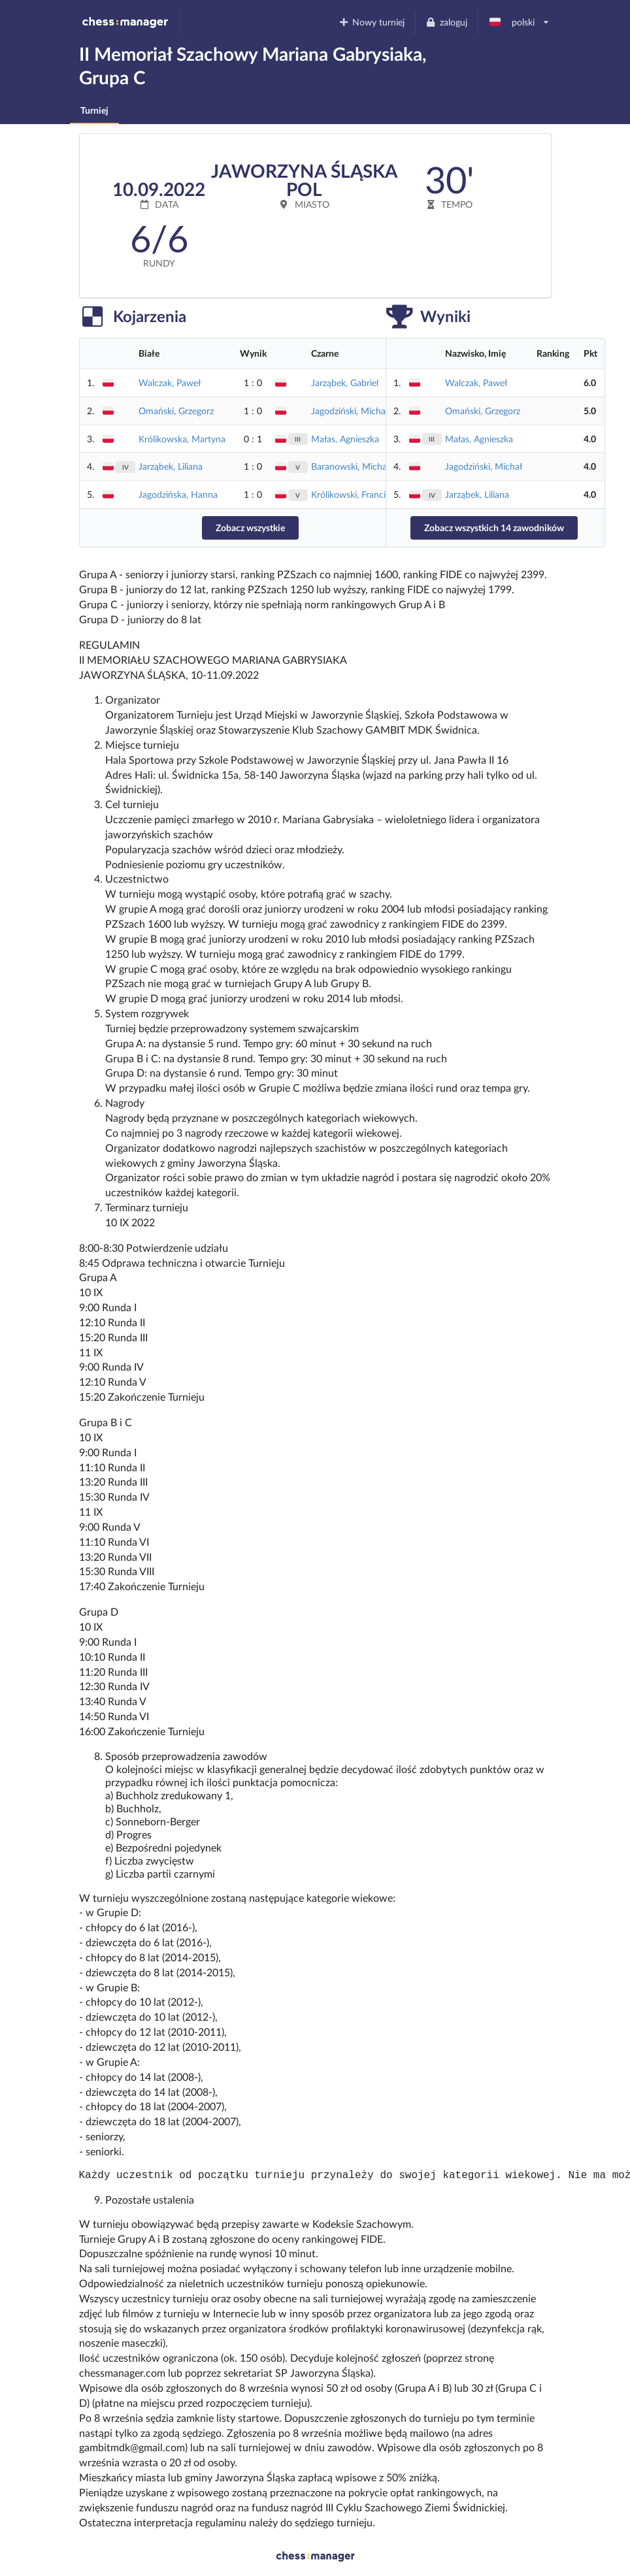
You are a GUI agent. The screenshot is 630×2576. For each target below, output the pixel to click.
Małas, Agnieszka (345, 438)
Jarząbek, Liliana (171, 466)
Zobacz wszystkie (250, 527)
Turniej (94, 110)
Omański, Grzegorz (176, 410)
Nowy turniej (371, 21)
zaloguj (446, 21)
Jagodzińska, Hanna (178, 494)
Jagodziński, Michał (349, 410)
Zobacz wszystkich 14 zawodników (494, 527)
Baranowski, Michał (350, 466)
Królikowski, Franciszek (357, 494)
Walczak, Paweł (170, 382)
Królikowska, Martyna (182, 438)
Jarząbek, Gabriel (344, 382)
